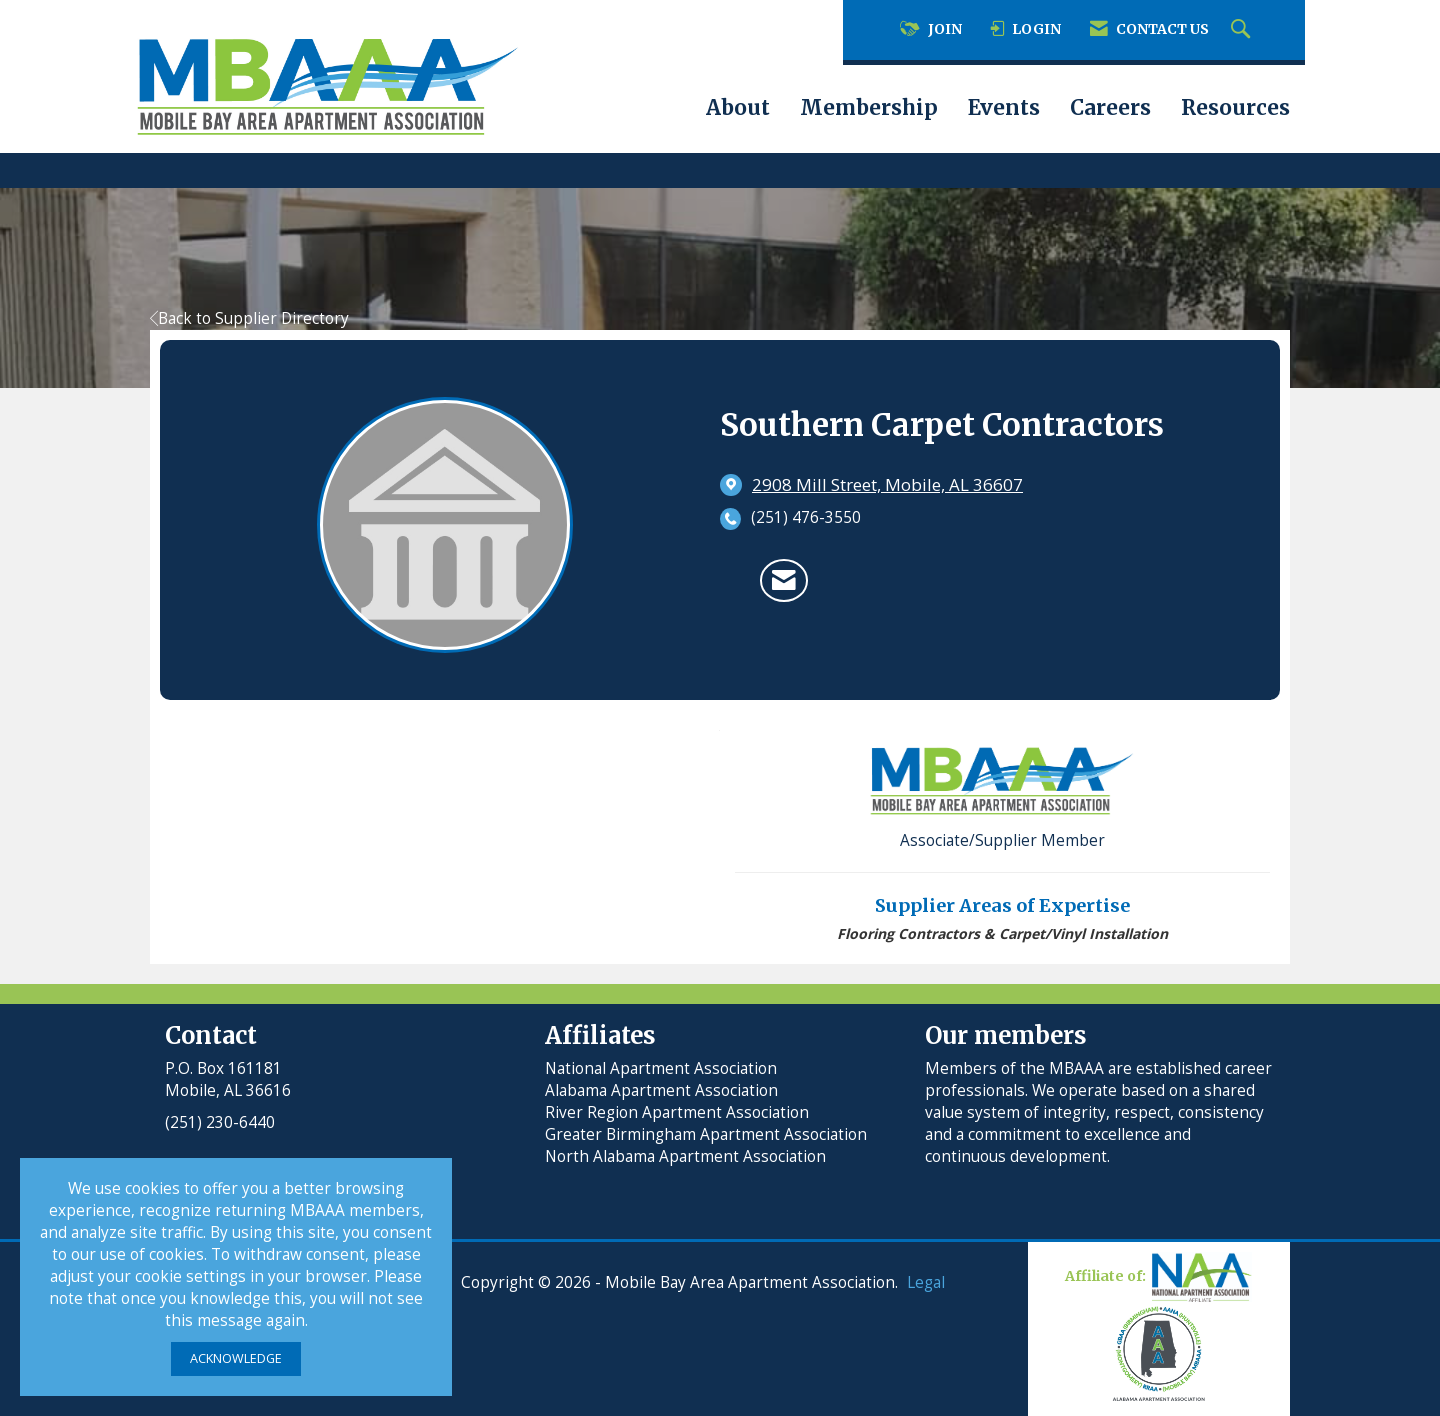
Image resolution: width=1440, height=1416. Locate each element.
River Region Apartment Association (677, 1112)
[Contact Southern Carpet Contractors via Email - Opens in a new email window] (784, 580)
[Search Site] (1243, 30)
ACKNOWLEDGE (236, 1358)
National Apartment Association (661, 1068)
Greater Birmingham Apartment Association (706, 1134)
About (738, 108)
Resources (1235, 108)
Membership (869, 108)
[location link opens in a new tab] (887, 485)
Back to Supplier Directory (249, 318)
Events (1004, 108)
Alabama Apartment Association (661, 1090)
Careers (1110, 108)
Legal (926, 1282)
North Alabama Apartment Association (687, 1156)
